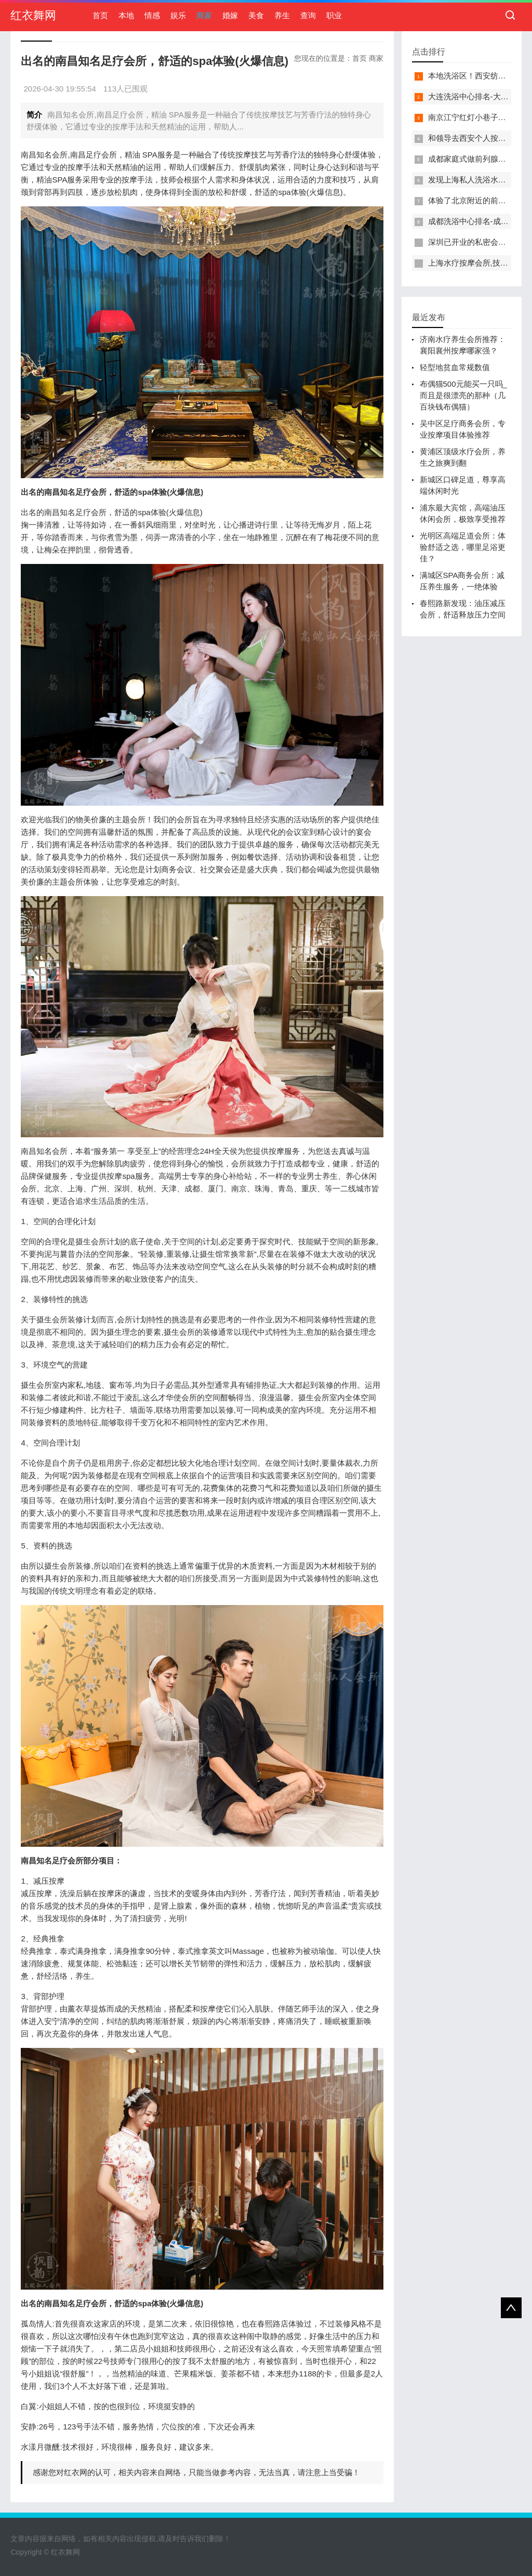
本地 (126, 15)
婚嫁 (230, 15)
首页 (100, 15)
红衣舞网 (33, 15)
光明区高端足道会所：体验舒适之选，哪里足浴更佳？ (463, 547)
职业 (334, 15)
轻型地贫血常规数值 (455, 367)
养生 (282, 15)
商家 (204, 15)
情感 (152, 15)
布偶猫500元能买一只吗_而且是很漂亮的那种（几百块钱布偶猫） (463, 395)
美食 (256, 15)
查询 (308, 15)
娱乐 (178, 15)
